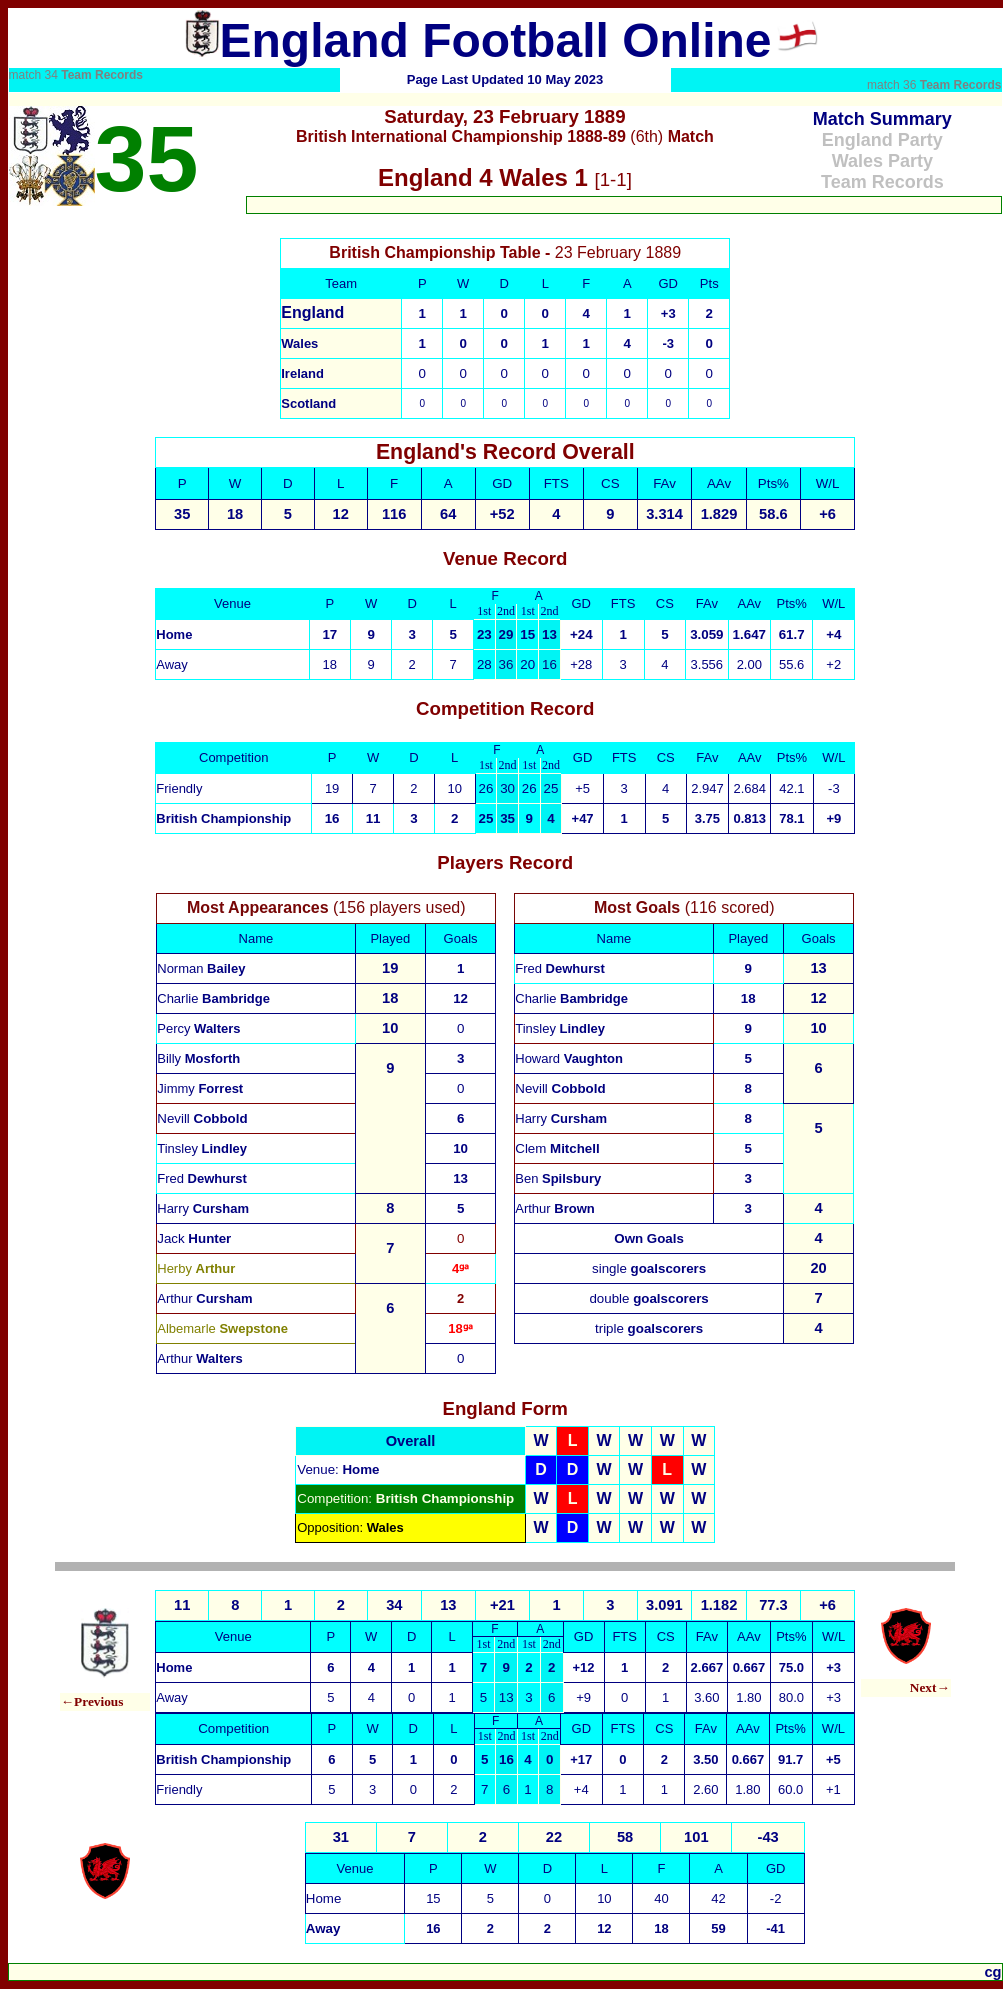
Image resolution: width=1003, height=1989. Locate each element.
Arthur (204, 1298)
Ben (558, 1178)
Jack (194, 1238)
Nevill (202, 1118)
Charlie (213, 998)
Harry (203, 1208)
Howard (569, 1058)
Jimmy (200, 1088)
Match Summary (882, 119)
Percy (198, 1028)
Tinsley (202, 1148)
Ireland (302, 373)
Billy (198, 1058)
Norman (201, 968)
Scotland (308, 403)
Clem (557, 1148)
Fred (202, 1178)
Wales (299, 343)
